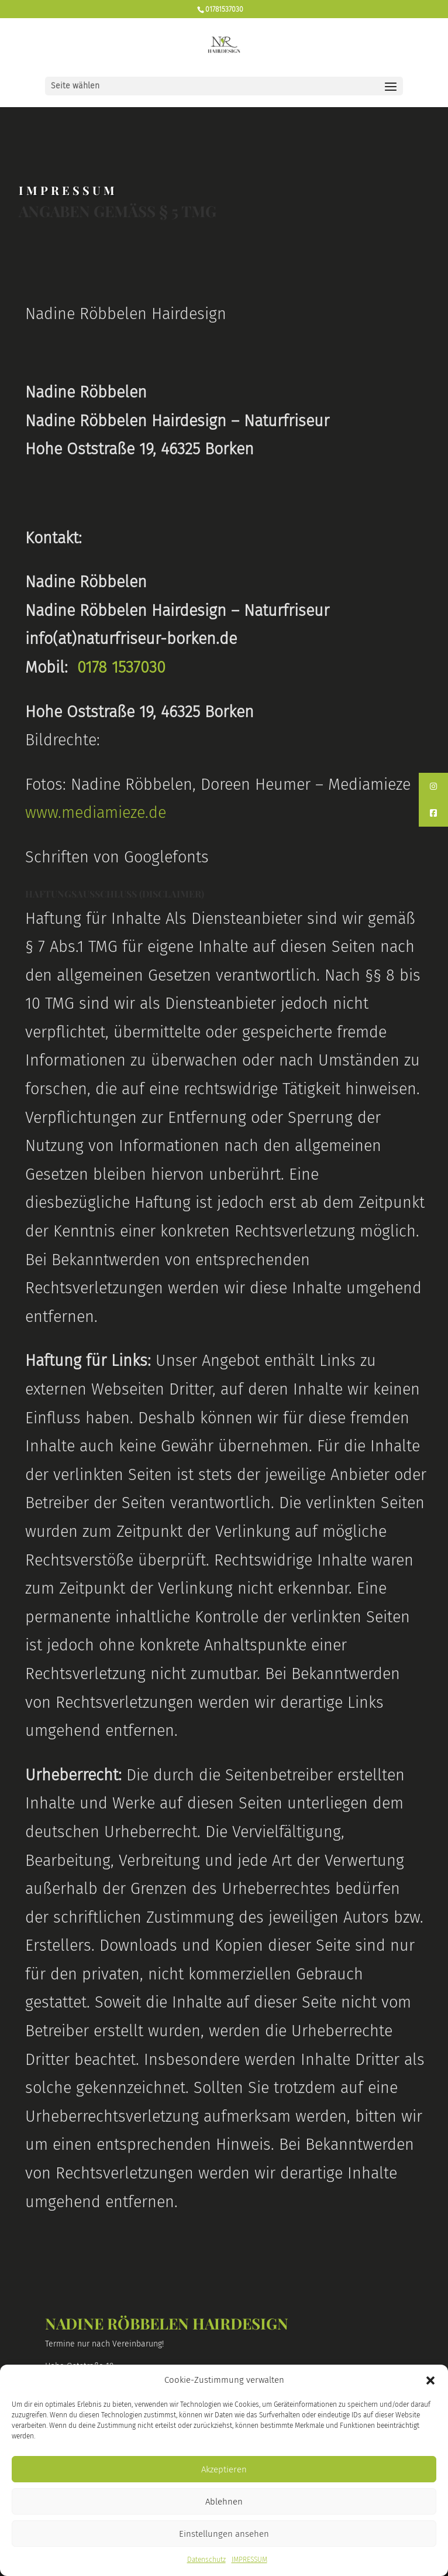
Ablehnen (224, 2501)
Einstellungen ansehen (224, 2534)
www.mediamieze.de (95, 812)
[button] (430, 2380)
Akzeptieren (224, 2469)
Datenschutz (206, 2560)
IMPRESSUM (249, 2560)
